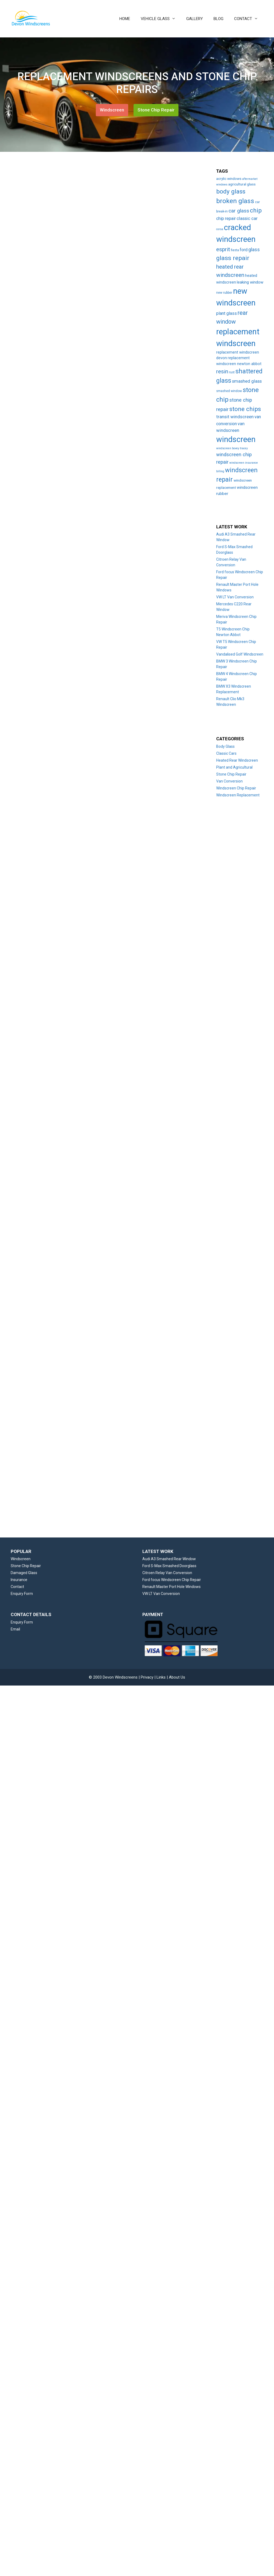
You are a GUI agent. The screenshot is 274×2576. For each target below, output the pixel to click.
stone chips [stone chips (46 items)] (245, 409)
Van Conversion (229, 781)
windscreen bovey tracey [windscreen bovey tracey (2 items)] (232, 448)
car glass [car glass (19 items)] (239, 211)
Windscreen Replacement (238, 795)
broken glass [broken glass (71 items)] (235, 201)
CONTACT (248, 19)
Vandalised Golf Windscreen (239, 654)
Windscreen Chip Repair (236, 788)
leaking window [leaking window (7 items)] (250, 282)
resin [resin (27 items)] (222, 371)
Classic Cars (226, 753)
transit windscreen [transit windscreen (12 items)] (235, 416)
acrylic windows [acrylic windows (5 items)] (228, 178)
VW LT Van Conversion (235, 597)
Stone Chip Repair (156, 110)
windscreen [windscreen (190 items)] (236, 439)
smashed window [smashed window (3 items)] (229, 391)
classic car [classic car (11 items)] (247, 218)
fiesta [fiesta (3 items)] (235, 250)
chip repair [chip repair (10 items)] (226, 218)
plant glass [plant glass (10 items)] (226, 313)
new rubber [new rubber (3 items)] (224, 293)
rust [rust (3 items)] (232, 372)
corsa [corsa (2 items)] (219, 229)
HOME (124, 18)
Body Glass (225, 746)
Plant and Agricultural (234, 767)
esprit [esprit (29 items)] (223, 249)
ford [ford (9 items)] (244, 249)
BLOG (218, 18)
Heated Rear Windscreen (237, 760)
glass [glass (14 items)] (254, 249)
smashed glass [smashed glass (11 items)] (247, 381)
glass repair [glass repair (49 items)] (232, 258)
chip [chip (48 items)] (256, 210)
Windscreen (112, 110)
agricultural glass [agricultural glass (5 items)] (242, 184)
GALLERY (194, 18)
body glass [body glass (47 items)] (230, 191)
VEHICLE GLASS (161, 19)
